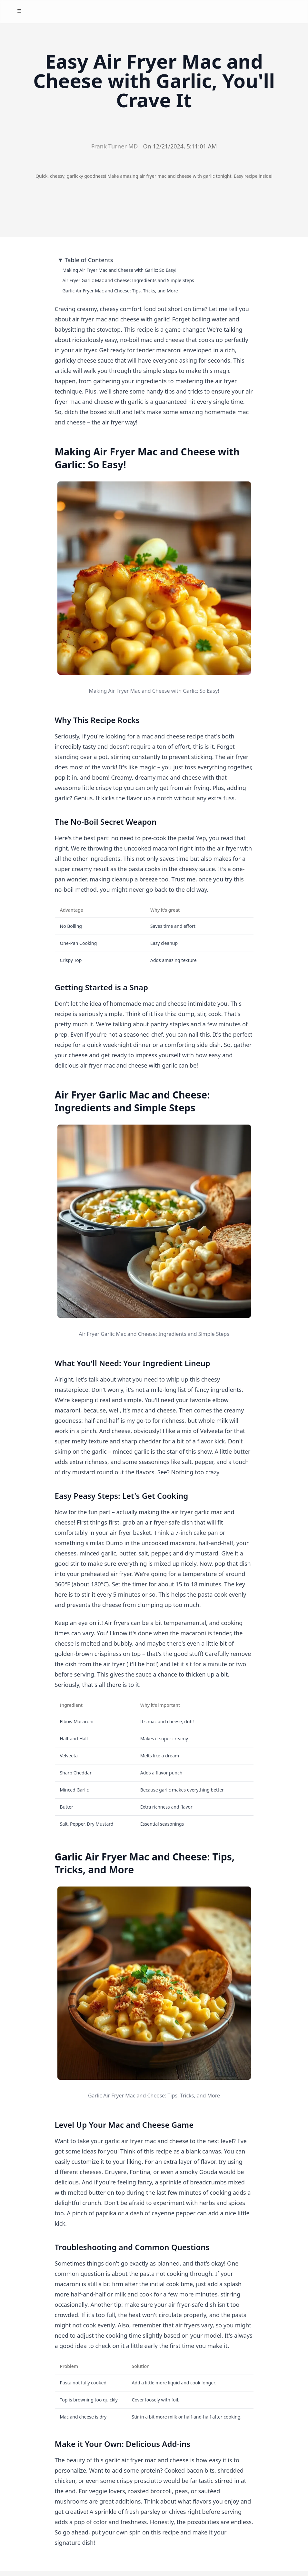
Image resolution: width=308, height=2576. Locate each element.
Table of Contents (89, 260)
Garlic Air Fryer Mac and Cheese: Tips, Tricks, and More (120, 291)
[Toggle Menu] (19, 11)
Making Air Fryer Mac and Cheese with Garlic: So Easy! (119, 270)
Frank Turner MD (114, 146)
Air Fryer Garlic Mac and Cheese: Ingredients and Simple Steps (128, 280)
